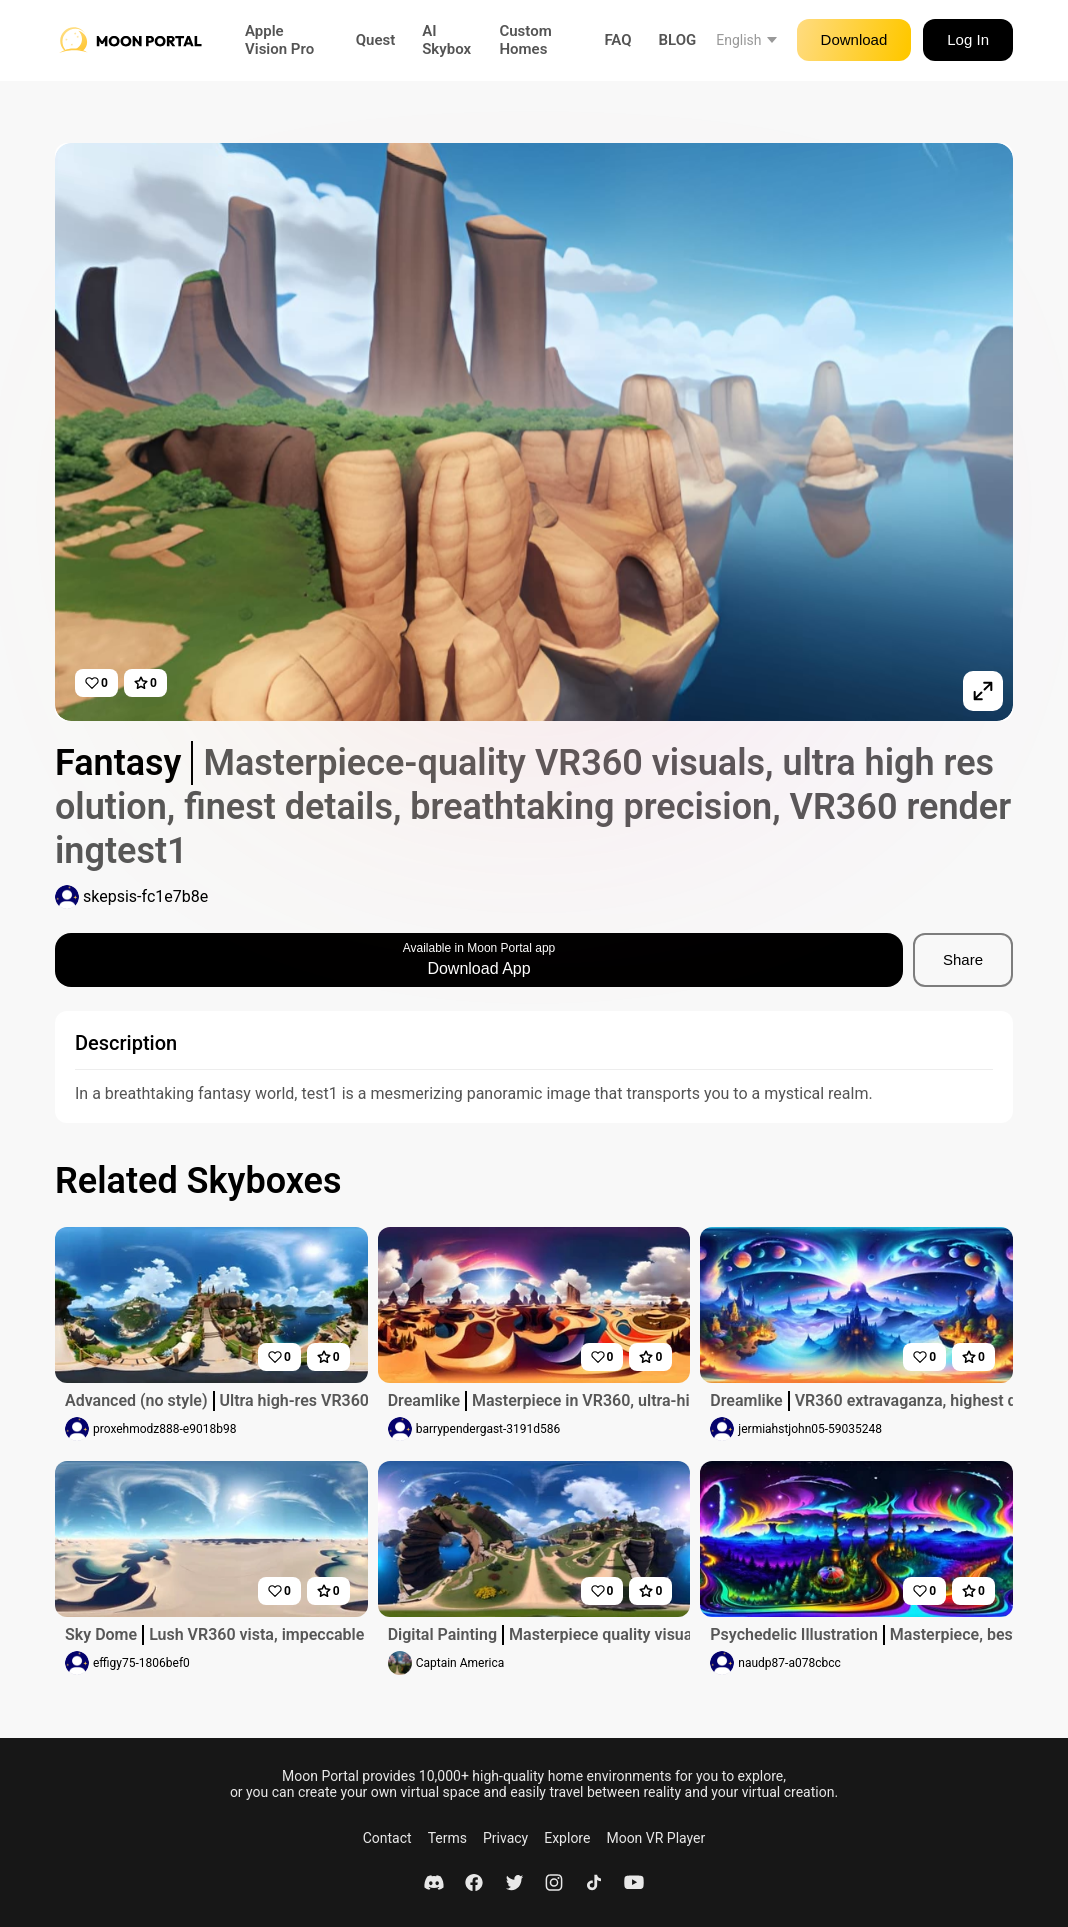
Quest (376, 40)
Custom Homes (525, 40)
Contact (387, 1838)
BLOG (678, 40)
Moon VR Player (655, 1838)
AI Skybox (446, 40)
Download (854, 39)
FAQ (617, 40)
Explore (567, 1838)
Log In (968, 39)
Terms (447, 1838)
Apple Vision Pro (279, 40)
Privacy (505, 1838)
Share (963, 959)
